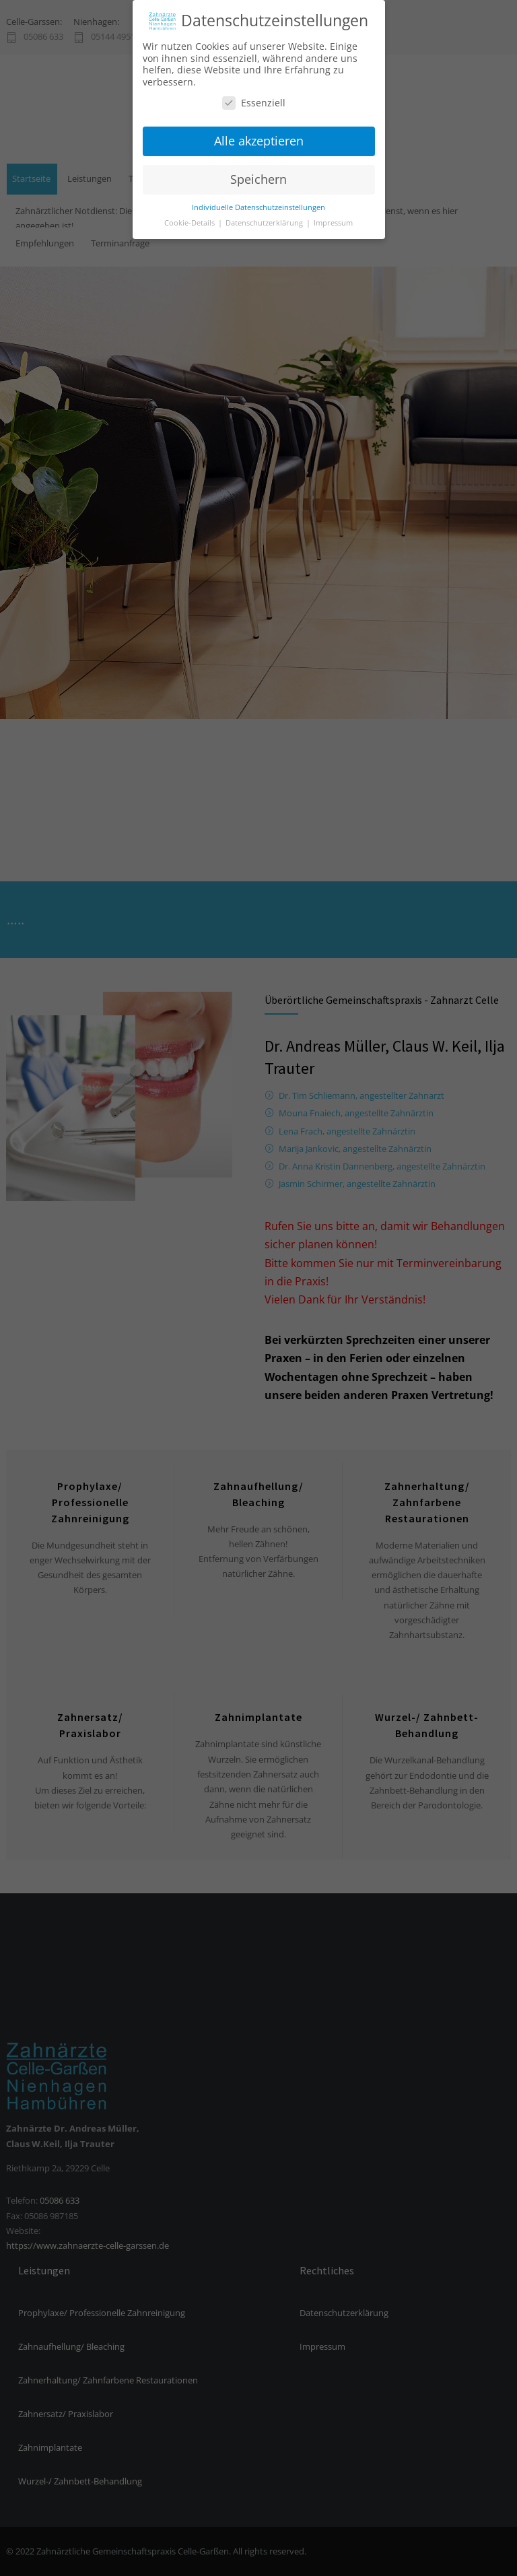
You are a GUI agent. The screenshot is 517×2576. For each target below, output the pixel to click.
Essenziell (253, 97)
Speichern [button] (258, 173)
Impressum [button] (333, 217)
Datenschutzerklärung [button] (265, 217)
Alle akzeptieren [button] (259, 135)
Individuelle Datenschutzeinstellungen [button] (258, 201)
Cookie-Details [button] (190, 217)
